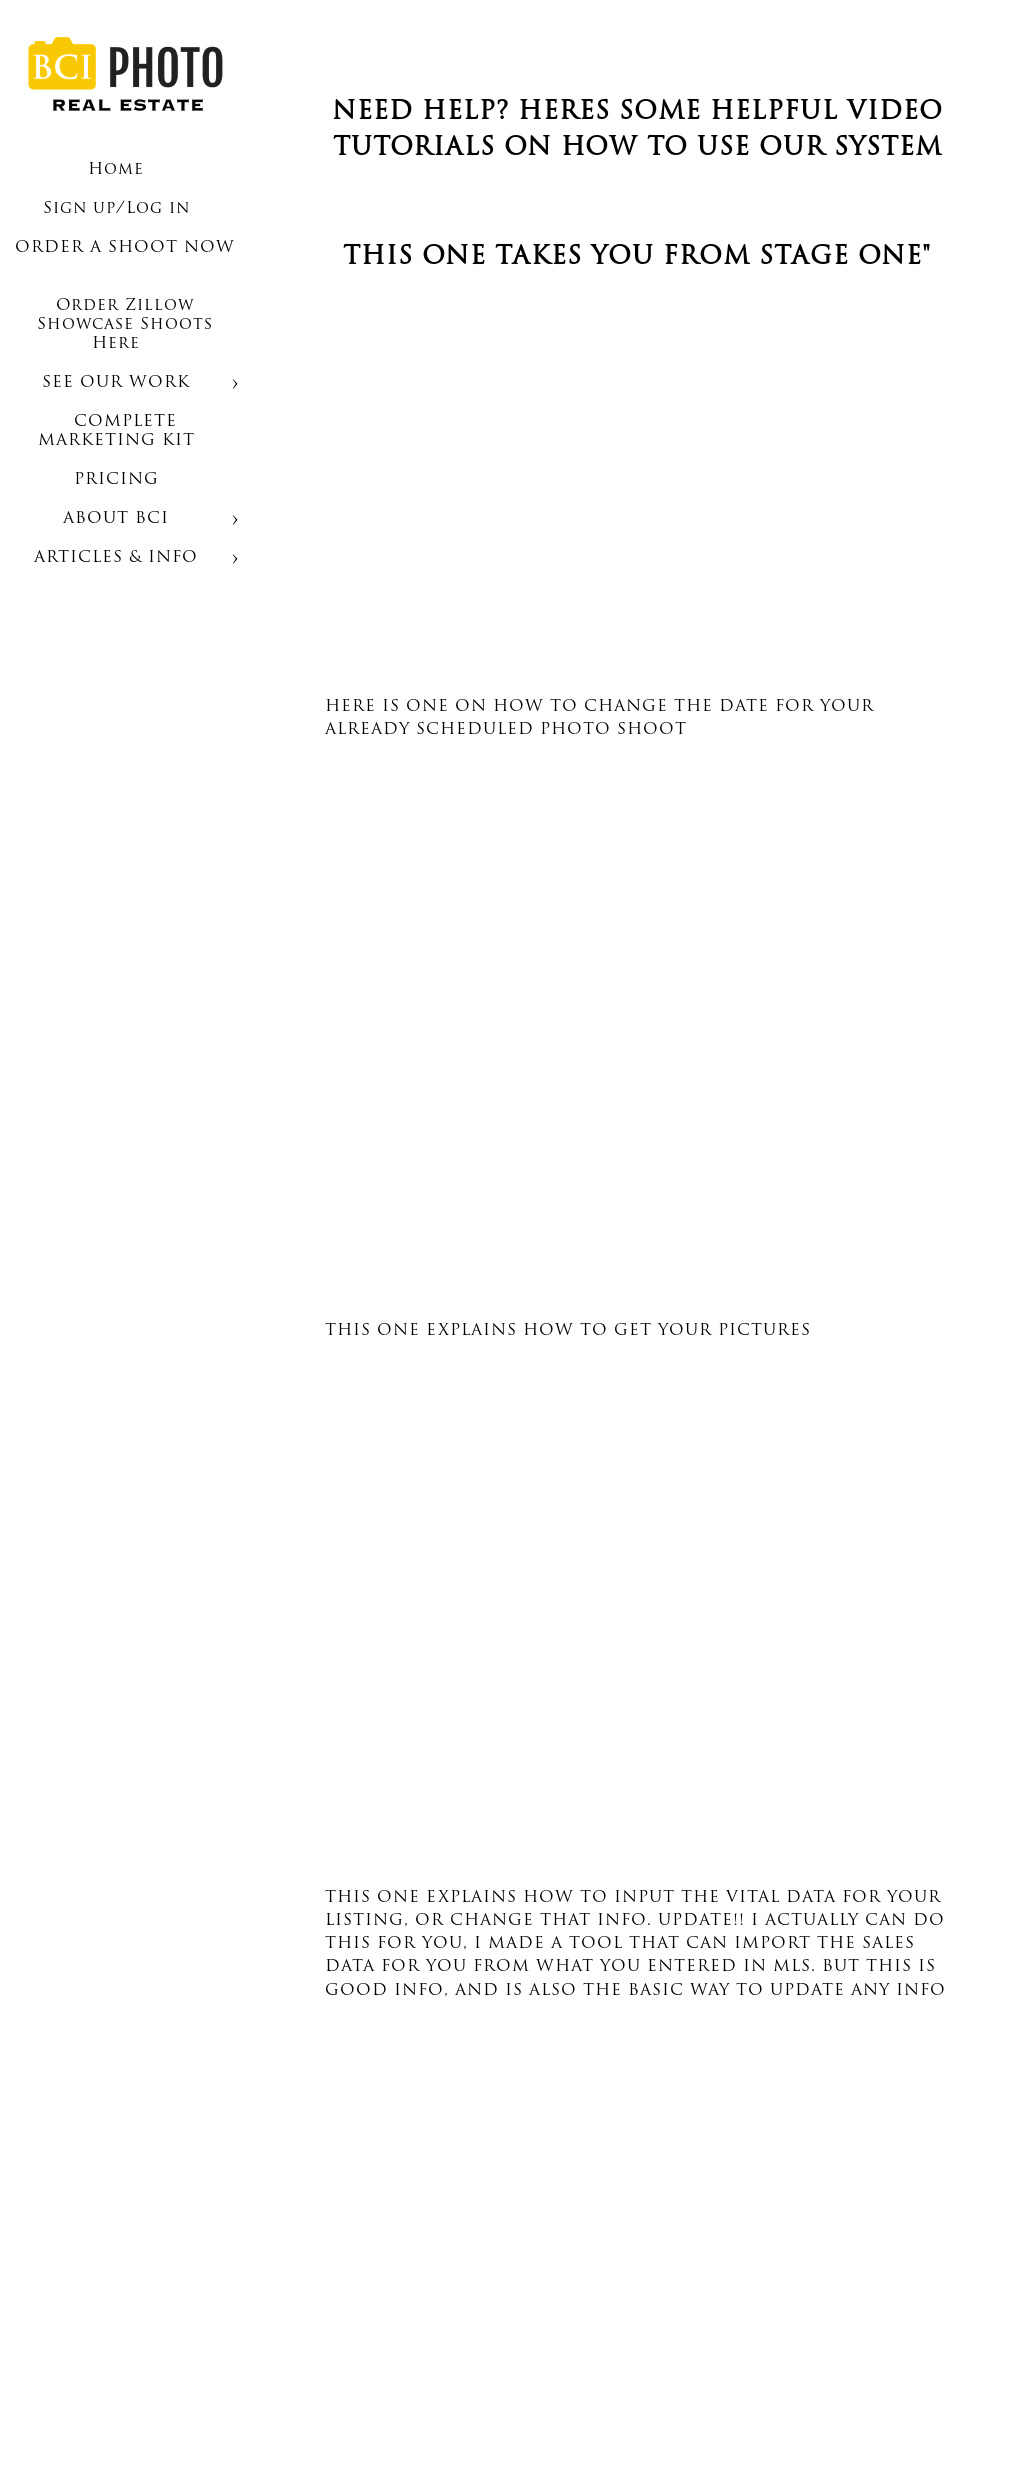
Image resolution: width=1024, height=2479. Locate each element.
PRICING (116, 480)
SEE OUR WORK (116, 383)
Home (116, 170)
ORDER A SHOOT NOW (125, 248)
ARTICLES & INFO (116, 558)
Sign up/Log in (116, 209)
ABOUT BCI (116, 519)
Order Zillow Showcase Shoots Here (125, 325)
